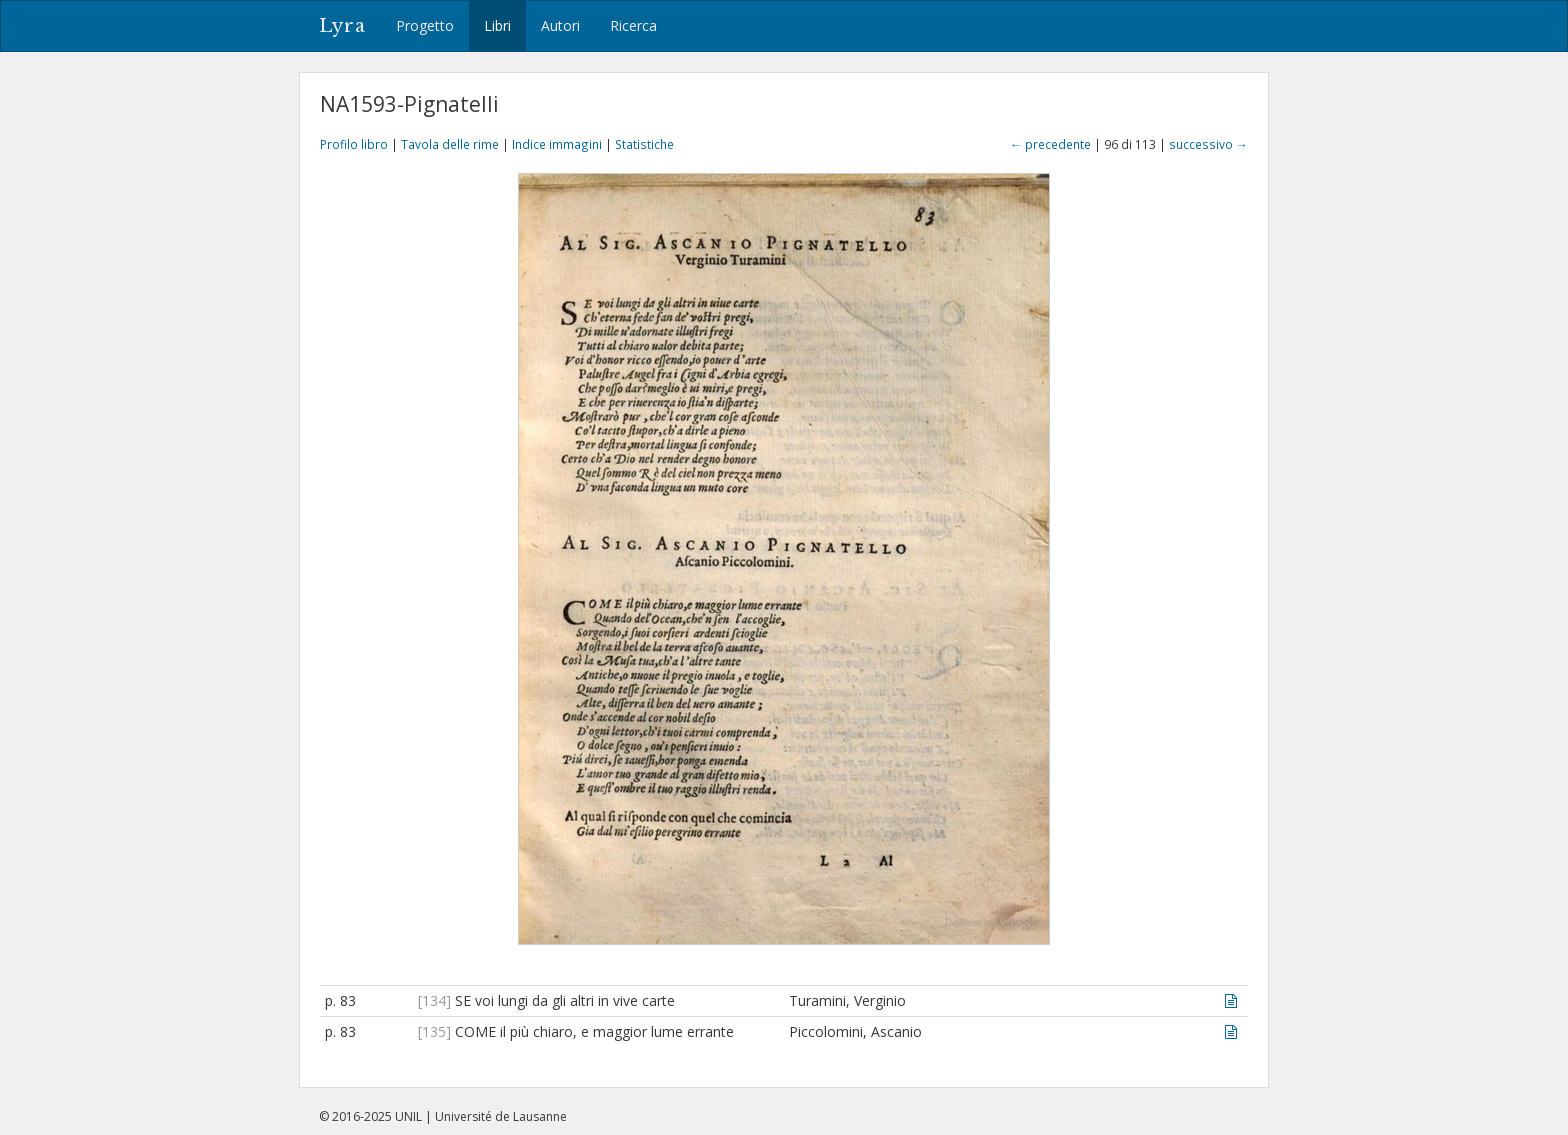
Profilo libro (354, 144)
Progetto (425, 25)
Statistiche (644, 144)
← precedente (1050, 144)
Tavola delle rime (450, 144)
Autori (560, 25)
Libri (497, 25)
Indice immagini (557, 144)
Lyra (342, 26)
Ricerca (633, 25)
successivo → (1208, 144)
